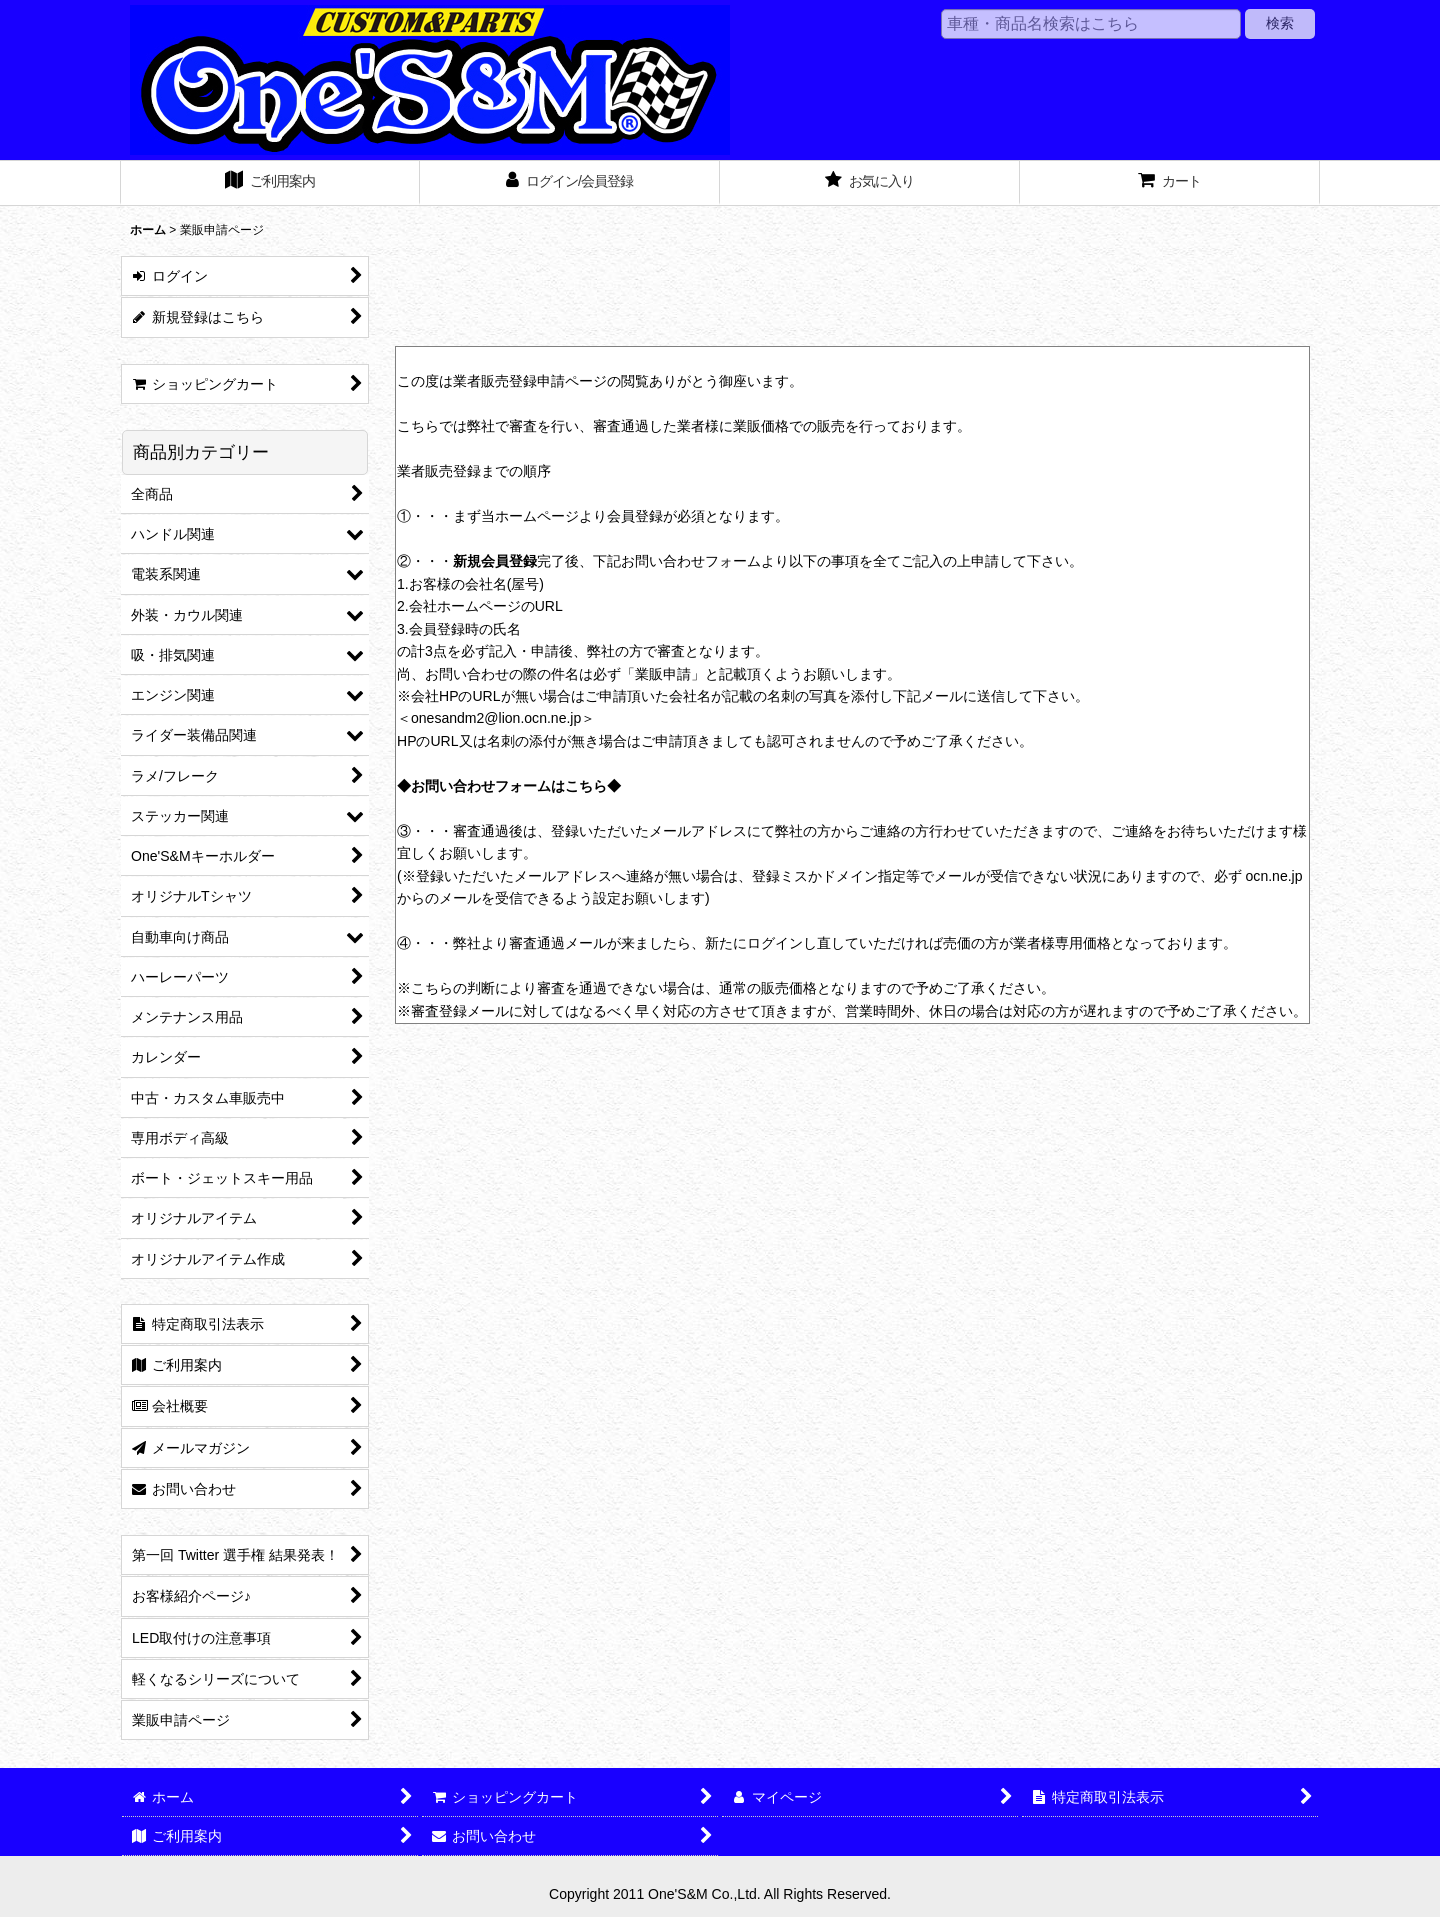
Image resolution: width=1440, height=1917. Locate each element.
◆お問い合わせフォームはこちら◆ (509, 786)
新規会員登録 (495, 561)
